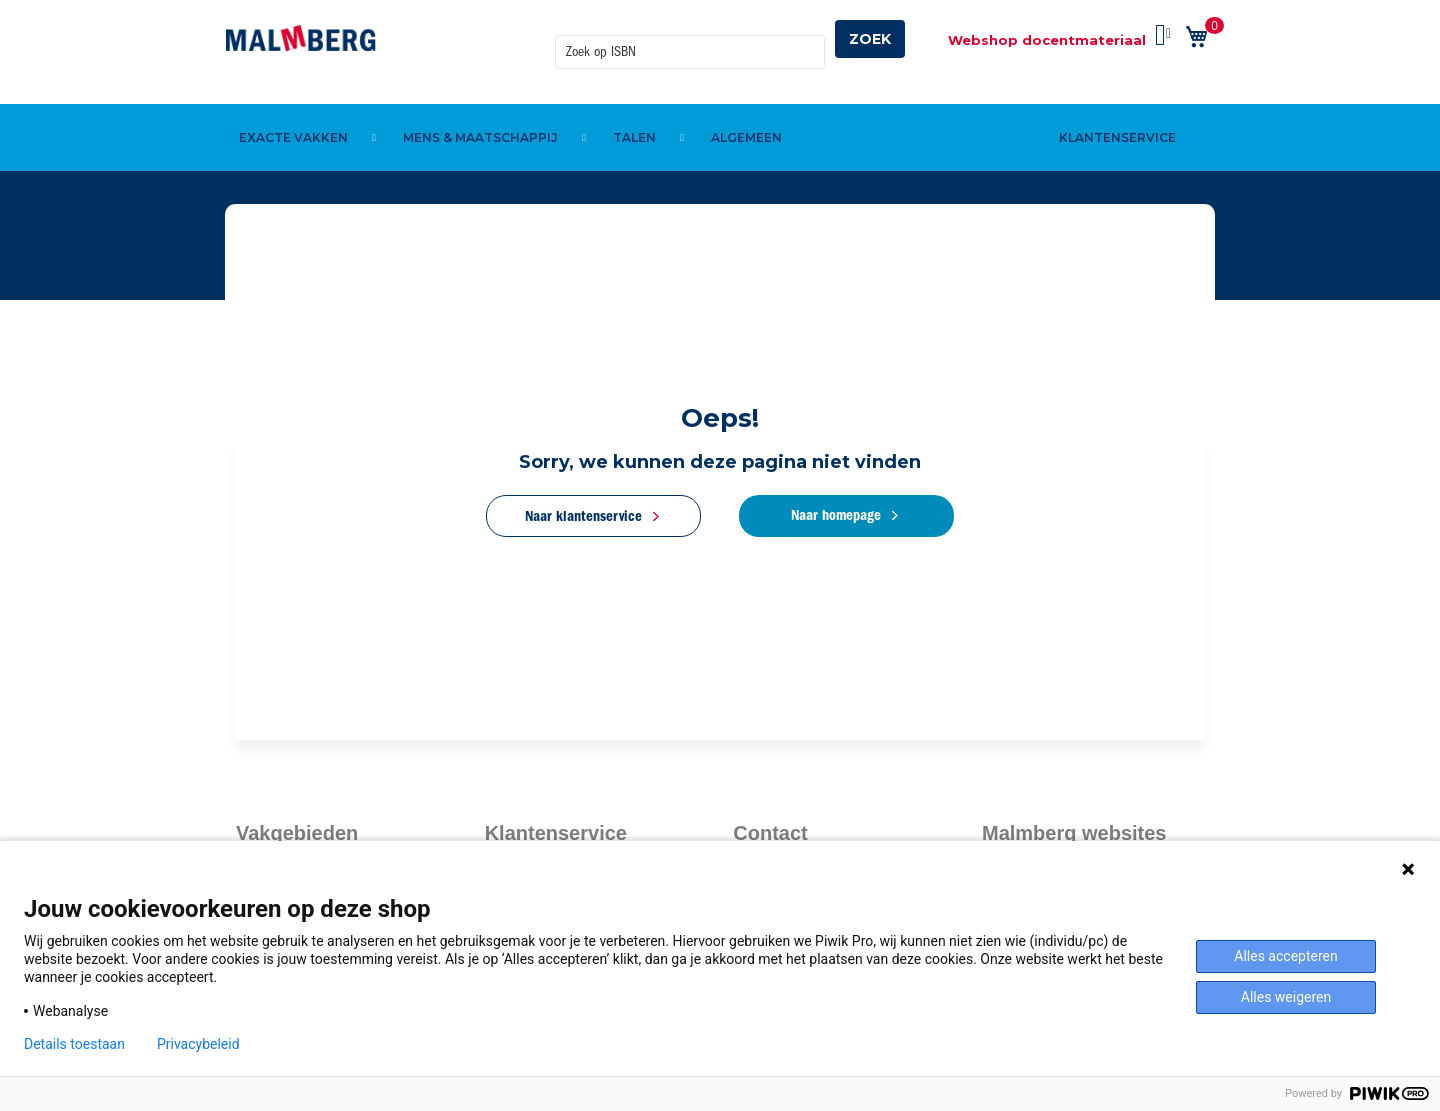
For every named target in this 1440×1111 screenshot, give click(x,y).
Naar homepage (838, 515)
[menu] (720, 103)
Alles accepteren (1285, 956)
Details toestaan (74, 1044)
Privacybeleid (198, 1044)
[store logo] (301, 38)
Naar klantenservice (582, 516)
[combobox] (690, 39)
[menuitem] (296, 103)
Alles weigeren (1286, 997)
